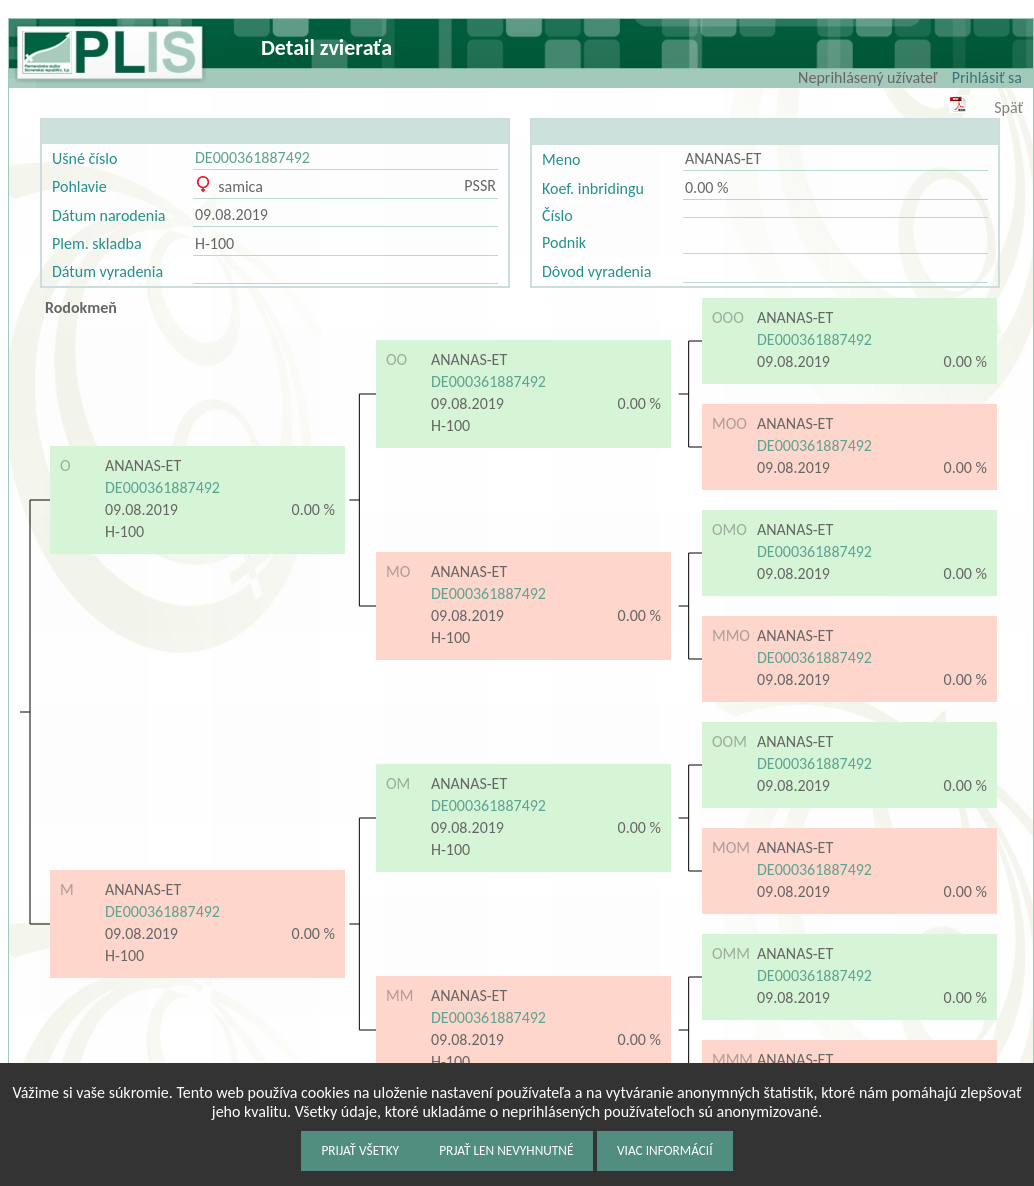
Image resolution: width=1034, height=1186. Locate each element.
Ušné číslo (84, 158)
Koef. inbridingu (593, 188)
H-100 (214, 243)
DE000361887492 (252, 157)
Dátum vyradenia (107, 271)
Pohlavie (79, 186)
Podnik (564, 242)
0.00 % (706, 187)
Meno (561, 159)
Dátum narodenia (108, 215)
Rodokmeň (81, 307)
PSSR (480, 185)
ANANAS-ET (723, 158)
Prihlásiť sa (987, 77)
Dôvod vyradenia (596, 271)
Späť (1008, 107)
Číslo (557, 215)
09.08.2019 (231, 214)
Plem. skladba (97, 243)
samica (229, 186)
